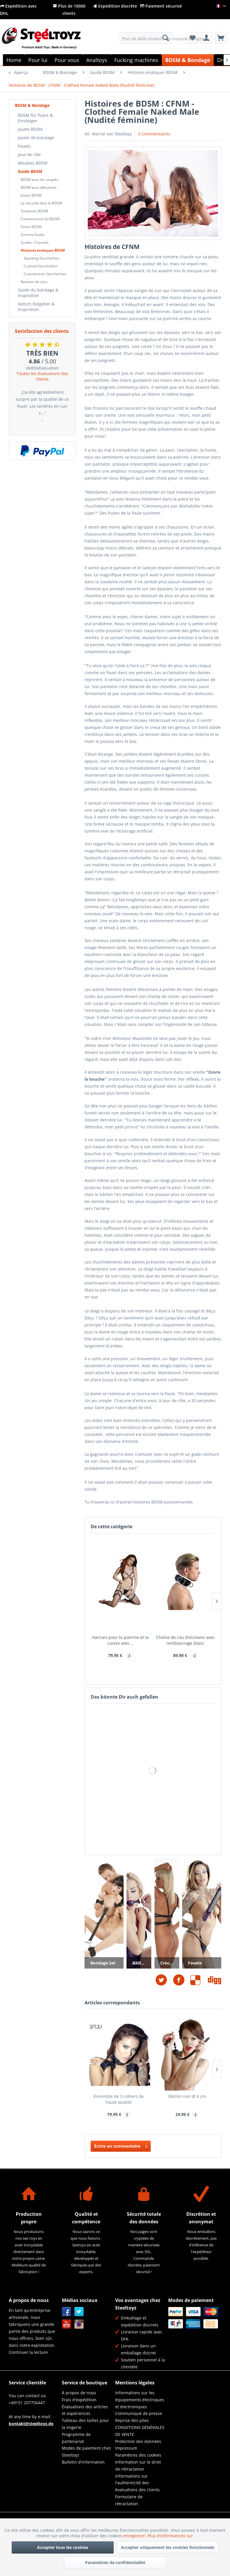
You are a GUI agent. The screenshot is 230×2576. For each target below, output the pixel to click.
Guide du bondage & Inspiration (38, 292)
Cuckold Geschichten (40, 266)
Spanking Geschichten (41, 258)
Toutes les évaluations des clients (42, 376)
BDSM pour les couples (39, 179)
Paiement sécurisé (161, 6)
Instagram (79, 2324)
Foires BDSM (31, 226)
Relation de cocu (34, 281)
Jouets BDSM (30, 129)
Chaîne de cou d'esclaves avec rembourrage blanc (185, 1640)
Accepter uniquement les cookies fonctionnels (167, 2547)
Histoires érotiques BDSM (43, 250)
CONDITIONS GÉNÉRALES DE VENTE (139, 2431)
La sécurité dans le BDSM (41, 203)
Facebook (66, 2312)
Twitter (79, 2312)
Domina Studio (33, 234)
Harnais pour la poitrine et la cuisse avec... (120, 1640)
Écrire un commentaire (120, 2145)
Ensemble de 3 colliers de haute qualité (119, 2099)
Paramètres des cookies (138, 2455)
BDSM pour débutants (39, 187)
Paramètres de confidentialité (115, 2562)
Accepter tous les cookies (62, 2547)
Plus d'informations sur (171, 2535)
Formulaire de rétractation (129, 2500)
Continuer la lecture (28, 2352)
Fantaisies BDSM (34, 211)
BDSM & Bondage (32, 105)
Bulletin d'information (83, 2462)
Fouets (24, 146)
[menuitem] (145, 38)
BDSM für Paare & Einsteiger (35, 117)
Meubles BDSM (33, 163)
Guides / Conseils (35, 242)
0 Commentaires (154, 134)
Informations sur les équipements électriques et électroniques (139, 2399)
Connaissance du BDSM (40, 218)
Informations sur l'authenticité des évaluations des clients (137, 2483)
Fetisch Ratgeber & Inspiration (36, 306)
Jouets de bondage (36, 137)
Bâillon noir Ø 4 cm (187, 2096)
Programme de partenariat (76, 2438)
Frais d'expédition (79, 2399)
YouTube (66, 2324)
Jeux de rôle (29, 154)
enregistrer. (135, 2535)
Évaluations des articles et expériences (85, 2410)
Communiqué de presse (138, 2413)
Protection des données (138, 2441)
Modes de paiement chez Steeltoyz (86, 2451)
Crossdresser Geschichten (45, 273)
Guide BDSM (30, 171)
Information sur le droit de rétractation (138, 2465)
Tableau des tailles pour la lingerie (85, 2424)
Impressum (126, 2448)
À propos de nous (79, 2392)
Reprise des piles (132, 2420)
